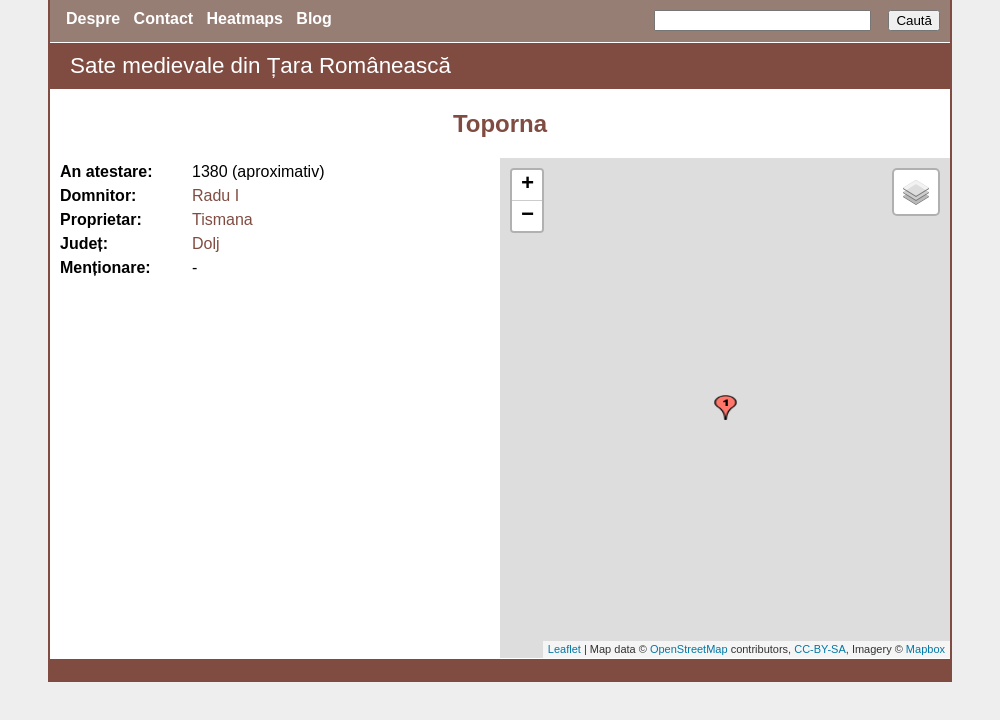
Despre (93, 18)
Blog (314, 18)
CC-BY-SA (820, 649)
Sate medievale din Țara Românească (260, 65)
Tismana (222, 219)
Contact (164, 18)
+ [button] (527, 185)
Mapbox (925, 649)
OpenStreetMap (689, 649)
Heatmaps (245, 18)
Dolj (206, 243)
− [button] (527, 216)
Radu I (215, 195)
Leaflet (564, 649)
